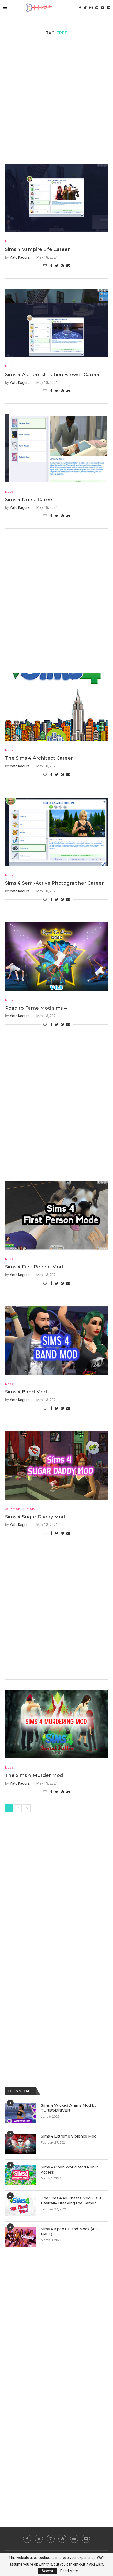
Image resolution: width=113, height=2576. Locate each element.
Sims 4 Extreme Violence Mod (68, 2136)
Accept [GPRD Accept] (47, 2571)
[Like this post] (45, 266)
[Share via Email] (68, 266)
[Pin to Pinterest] (62, 266)
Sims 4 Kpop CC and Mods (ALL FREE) (70, 2231)
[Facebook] (80, 7)
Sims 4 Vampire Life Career (37, 249)
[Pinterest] (96, 7)
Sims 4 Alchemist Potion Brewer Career (52, 374)
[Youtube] (102, 7)
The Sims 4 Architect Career (39, 758)
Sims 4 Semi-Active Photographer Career (54, 883)
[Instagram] (91, 7)
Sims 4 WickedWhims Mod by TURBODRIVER (68, 2108)
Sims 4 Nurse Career (29, 499)
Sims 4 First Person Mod (34, 1267)
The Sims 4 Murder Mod (34, 1775)
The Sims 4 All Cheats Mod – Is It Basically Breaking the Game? (71, 2200)
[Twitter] (85, 7)
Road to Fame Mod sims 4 (36, 1008)
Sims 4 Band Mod (26, 1392)
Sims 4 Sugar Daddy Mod (35, 1517)
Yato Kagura (20, 257)
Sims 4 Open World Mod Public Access (70, 2170)
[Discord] (108, 7)
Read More (69, 2571)
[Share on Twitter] (56, 266)
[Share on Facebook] (51, 266)
